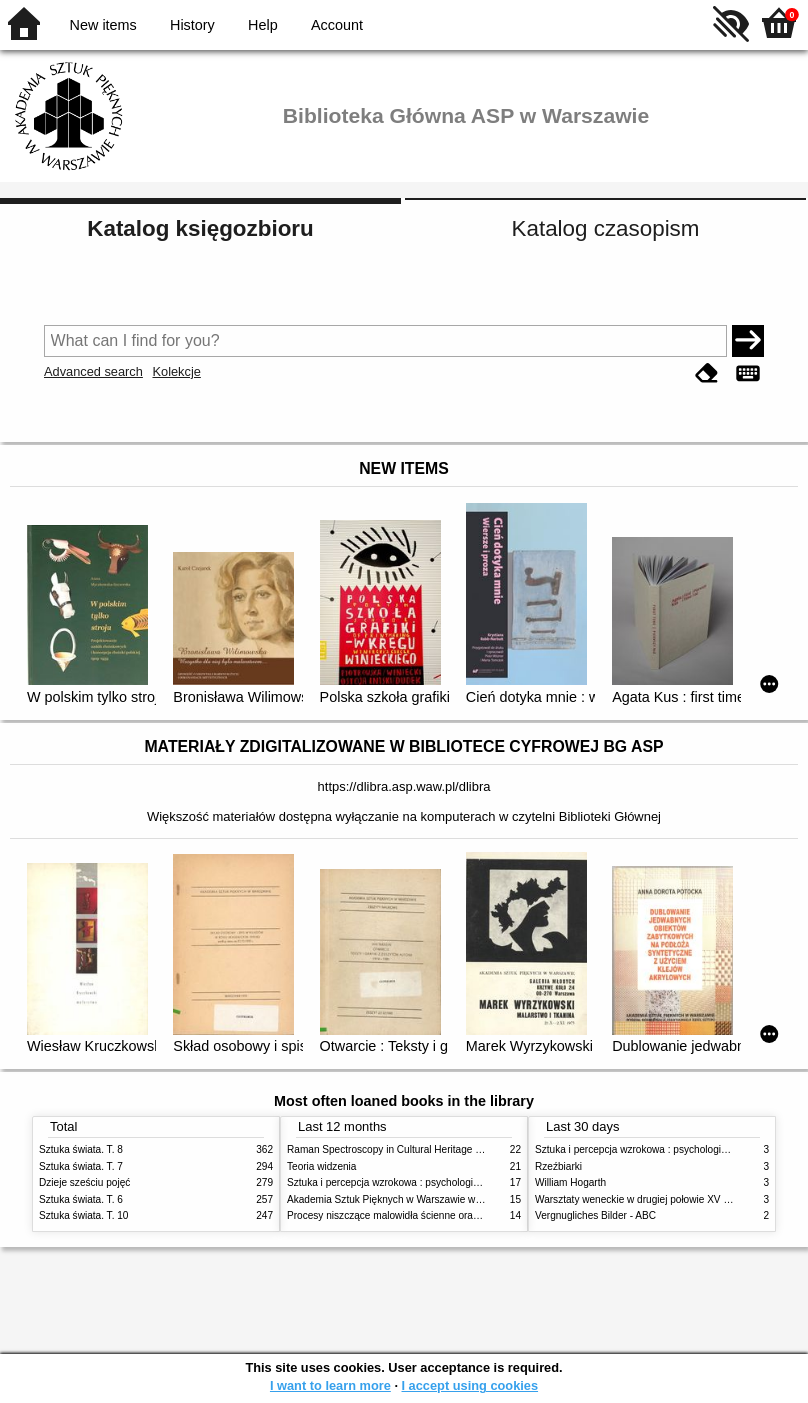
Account (337, 25)
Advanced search (93, 371)
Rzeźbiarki (558, 1166)
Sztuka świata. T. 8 (81, 1149)
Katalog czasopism (606, 228)
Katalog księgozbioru (200, 228)
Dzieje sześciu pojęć (84, 1182)
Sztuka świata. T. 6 (81, 1199)
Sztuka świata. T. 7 (81, 1166)
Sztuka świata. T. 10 (83, 1215)
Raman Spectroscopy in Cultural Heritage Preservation (409, 1149)
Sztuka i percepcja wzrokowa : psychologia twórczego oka (416, 1182)
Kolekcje (176, 371)
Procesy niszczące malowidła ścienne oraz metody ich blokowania (435, 1215)
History (192, 25)
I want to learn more (330, 1385)
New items (103, 25)
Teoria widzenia (321, 1166)
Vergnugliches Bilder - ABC (595, 1215)
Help (263, 25)
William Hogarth (570, 1182)
